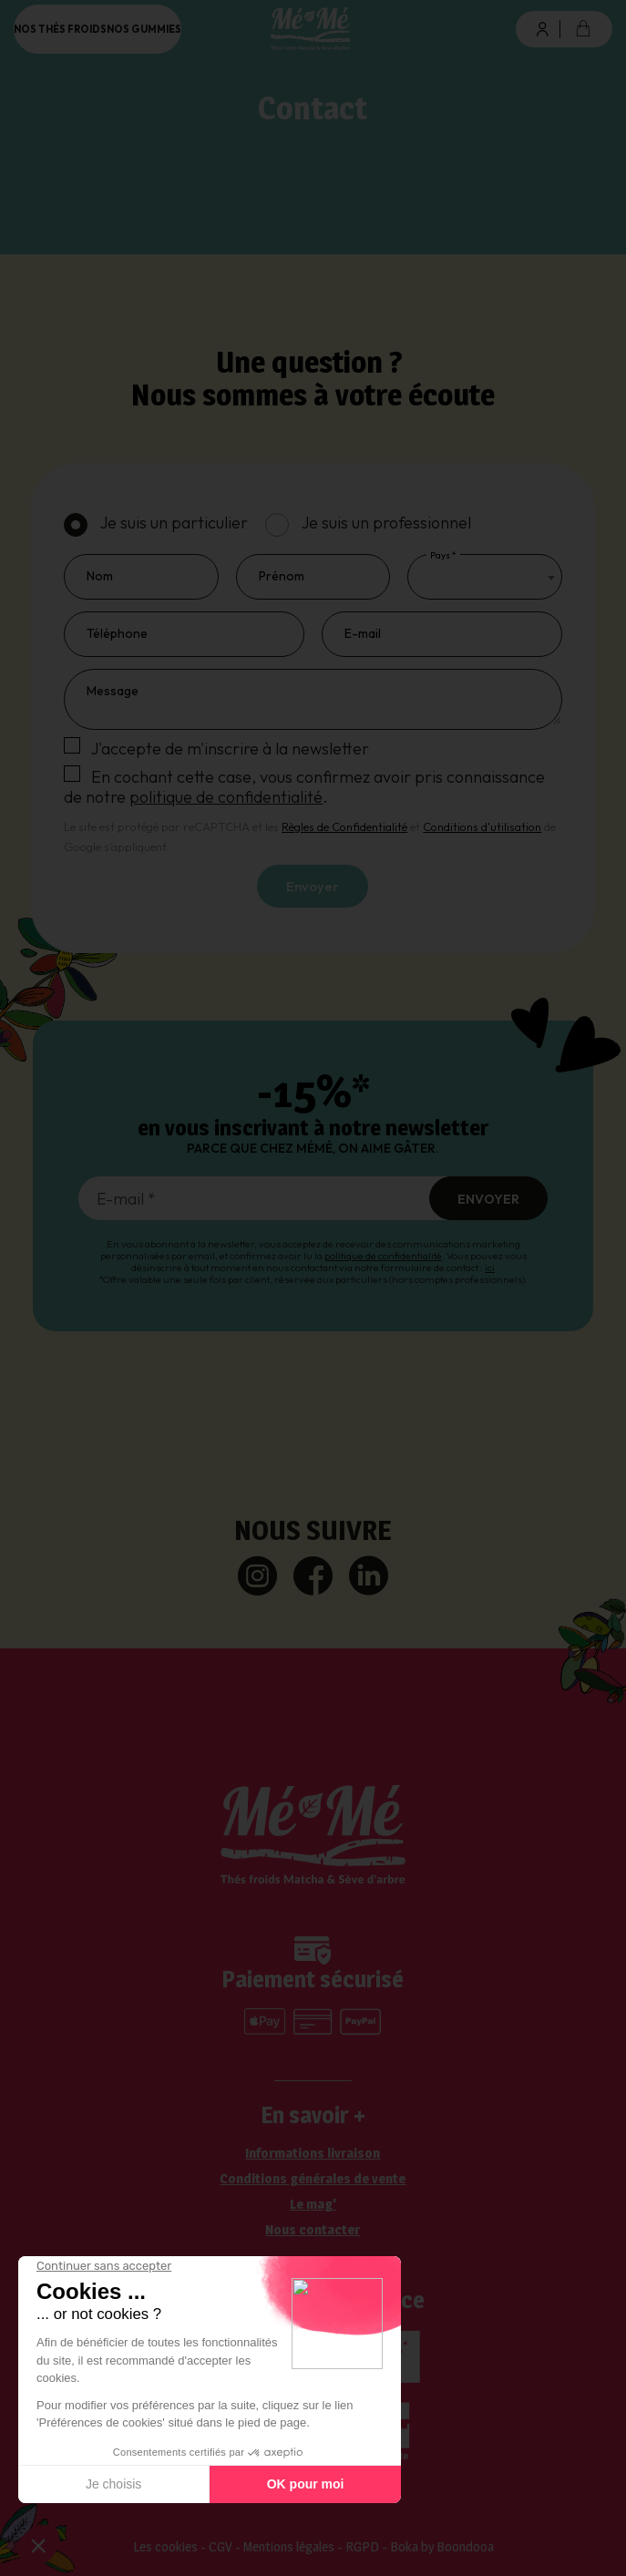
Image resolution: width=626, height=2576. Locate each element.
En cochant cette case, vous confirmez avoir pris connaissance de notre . (304, 786)
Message (113, 690)
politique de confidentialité (226, 796)
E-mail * (126, 1199)
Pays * (443, 555)
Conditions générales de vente (312, 2179)
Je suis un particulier (174, 523)
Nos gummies (144, 29)
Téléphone (117, 633)
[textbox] (428, 577)
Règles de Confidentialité (344, 826)
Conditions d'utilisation (482, 826)
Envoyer (312, 886)
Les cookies (165, 2546)
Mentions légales (288, 2546)
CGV (220, 2546)
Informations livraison (312, 2153)
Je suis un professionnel (386, 523)
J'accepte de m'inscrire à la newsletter (230, 748)
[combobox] (484, 577)
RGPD (362, 2546)
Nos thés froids (60, 29)
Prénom (281, 576)
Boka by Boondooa (442, 2546)
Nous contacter (312, 2230)
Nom (100, 576)
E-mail (362, 633)
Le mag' (313, 2204)
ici (490, 1267)
